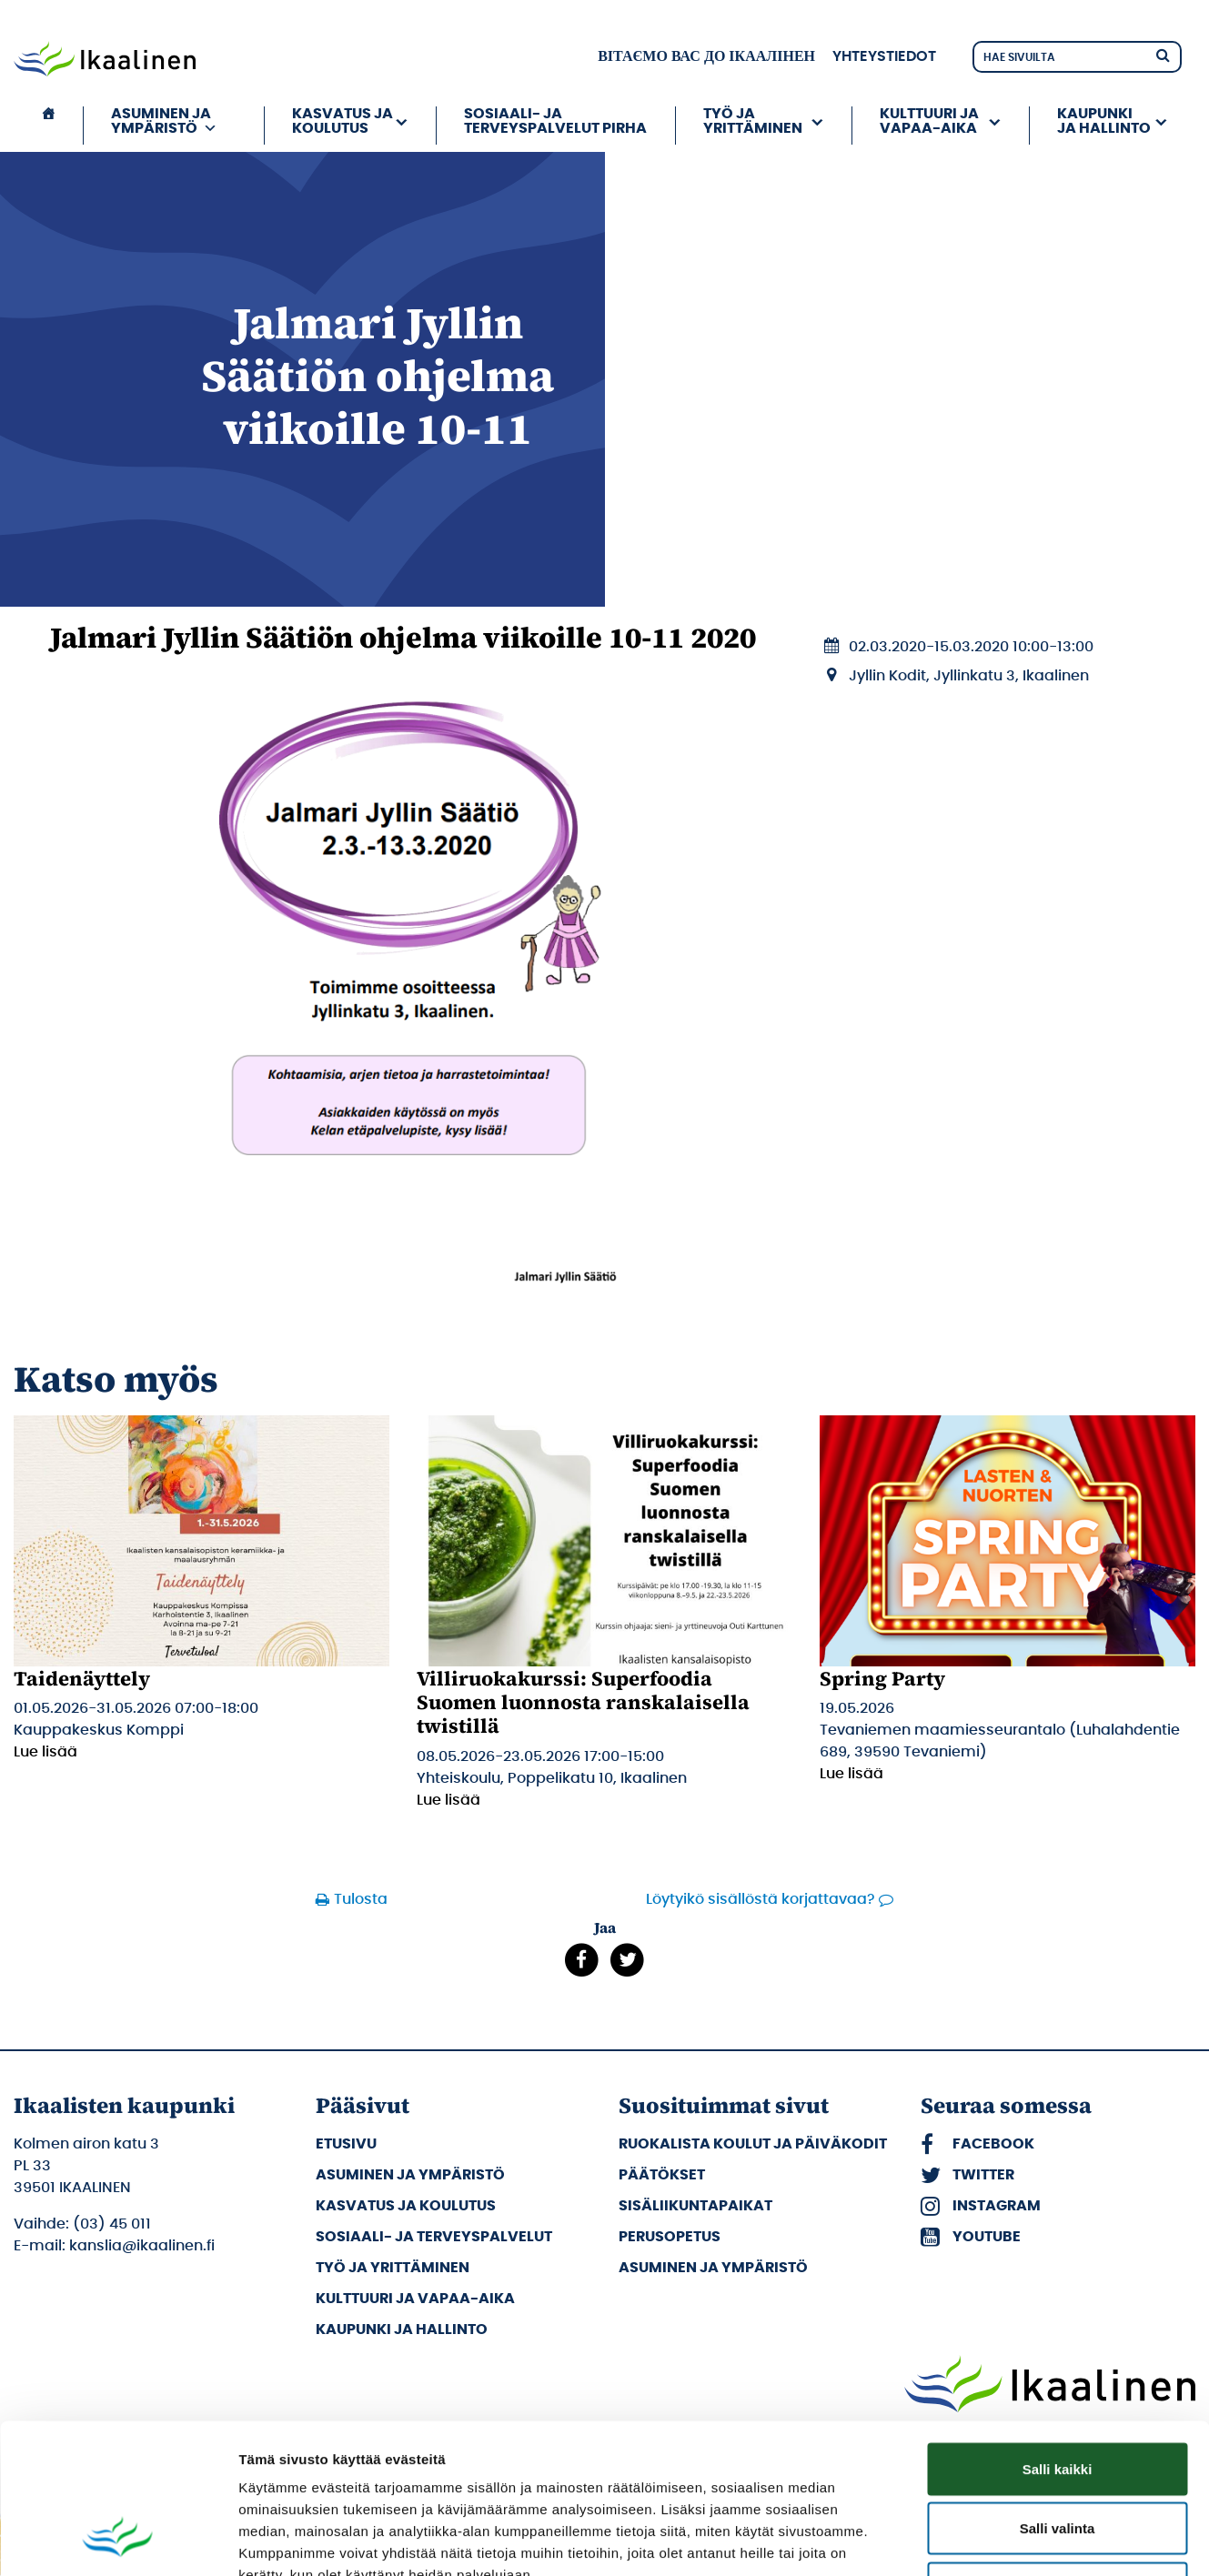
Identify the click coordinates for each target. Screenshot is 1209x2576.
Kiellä (1057, 2456)
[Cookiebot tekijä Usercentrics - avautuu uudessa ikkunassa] (117, 2540)
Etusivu (346, 2144)
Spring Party (882, 1678)
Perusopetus (669, 2236)
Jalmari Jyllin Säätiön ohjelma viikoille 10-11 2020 (403, 638)
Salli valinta (1057, 2397)
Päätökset (662, 2175)
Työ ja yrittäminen (752, 121)
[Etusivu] (48, 125)
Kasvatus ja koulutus (342, 121)
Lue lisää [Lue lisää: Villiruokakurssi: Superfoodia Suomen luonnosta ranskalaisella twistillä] (448, 1800)
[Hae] (1162, 54)
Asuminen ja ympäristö (164, 121)
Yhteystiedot (884, 56)
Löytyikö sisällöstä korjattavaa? (760, 1899)
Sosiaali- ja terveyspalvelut (434, 2236)
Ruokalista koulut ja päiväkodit (753, 2144)
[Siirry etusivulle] (105, 61)
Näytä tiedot (973, 2540)
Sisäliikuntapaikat (695, 2206)
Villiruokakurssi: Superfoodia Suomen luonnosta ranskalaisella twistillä (583, 1702)
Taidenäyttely (82, 1678)
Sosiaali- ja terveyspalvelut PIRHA (555, 121)
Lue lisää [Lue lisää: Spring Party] (851, 1773)
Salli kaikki (1058, 2337)
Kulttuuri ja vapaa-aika (929, 121)
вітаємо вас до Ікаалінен (706, 56)
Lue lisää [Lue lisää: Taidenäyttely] (45, 1752)
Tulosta (361, 1899)
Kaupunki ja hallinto (1104, 121)
